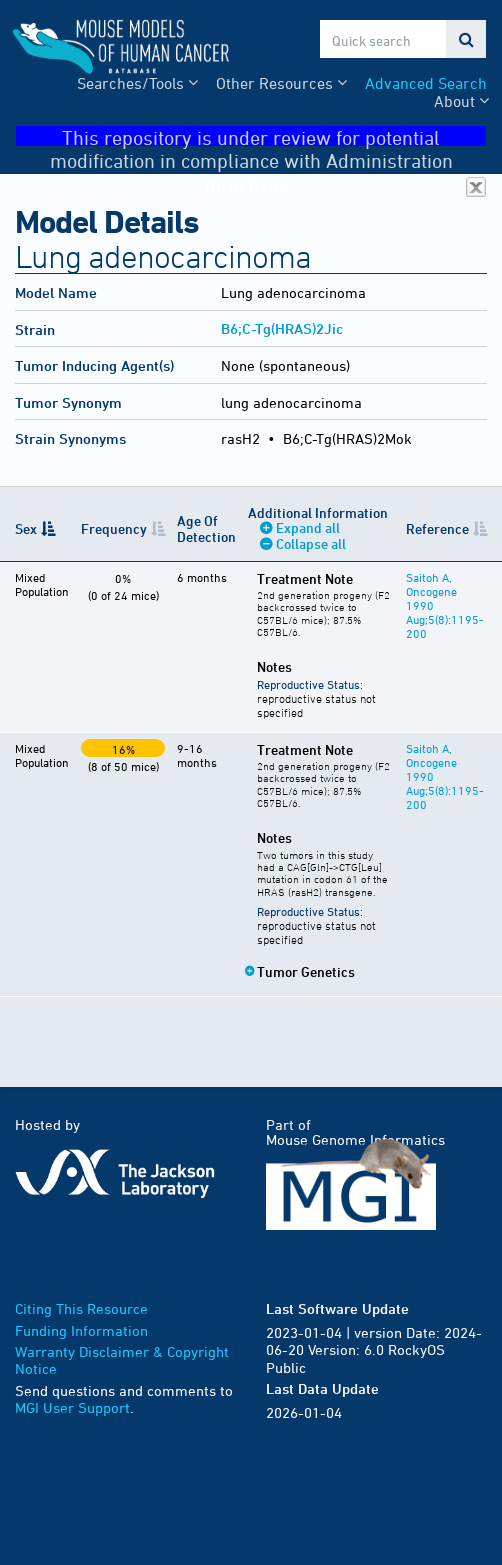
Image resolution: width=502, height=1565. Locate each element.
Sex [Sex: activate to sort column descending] (26, 528)
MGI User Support (72, 1407)
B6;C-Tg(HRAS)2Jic (282, 328)
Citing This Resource (81, 1308)
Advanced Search (426, 83)
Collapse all (311, 543)
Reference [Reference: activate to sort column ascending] (437, 528)
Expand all (308, 527)
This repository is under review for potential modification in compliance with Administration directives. (268, 136)
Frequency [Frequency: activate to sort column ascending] (114, 528)
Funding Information (81, 1330)
